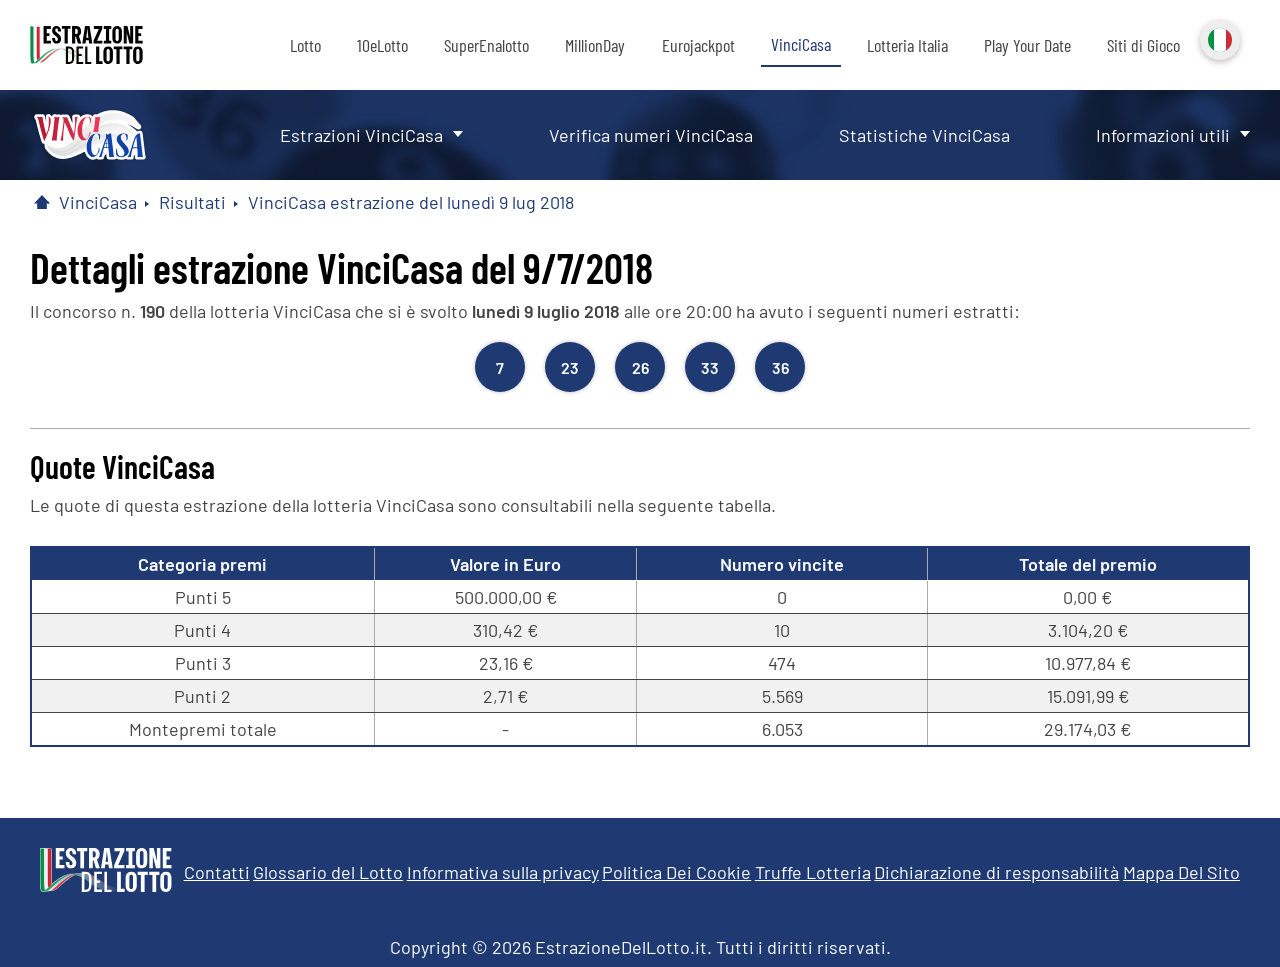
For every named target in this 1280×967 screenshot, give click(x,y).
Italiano (1218, 38)
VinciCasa (801, 44)
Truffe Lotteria (813, 872)
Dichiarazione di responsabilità (996, 872)
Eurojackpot (698, 45)
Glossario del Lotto (328, 872)
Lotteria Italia (907, 45)
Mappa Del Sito (1181, 872)
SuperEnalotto (486, 45)
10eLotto (382, 45)
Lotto (305, 45)
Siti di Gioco (1143, 45)
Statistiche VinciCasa (924, 135)
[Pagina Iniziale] (42, 202)
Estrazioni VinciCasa (361, 135)
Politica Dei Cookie (676, 872)
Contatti (217, 872)
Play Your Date (1027, 45)
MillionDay (595, 45)
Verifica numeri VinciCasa (651, 135)
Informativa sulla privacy (503, 872)
